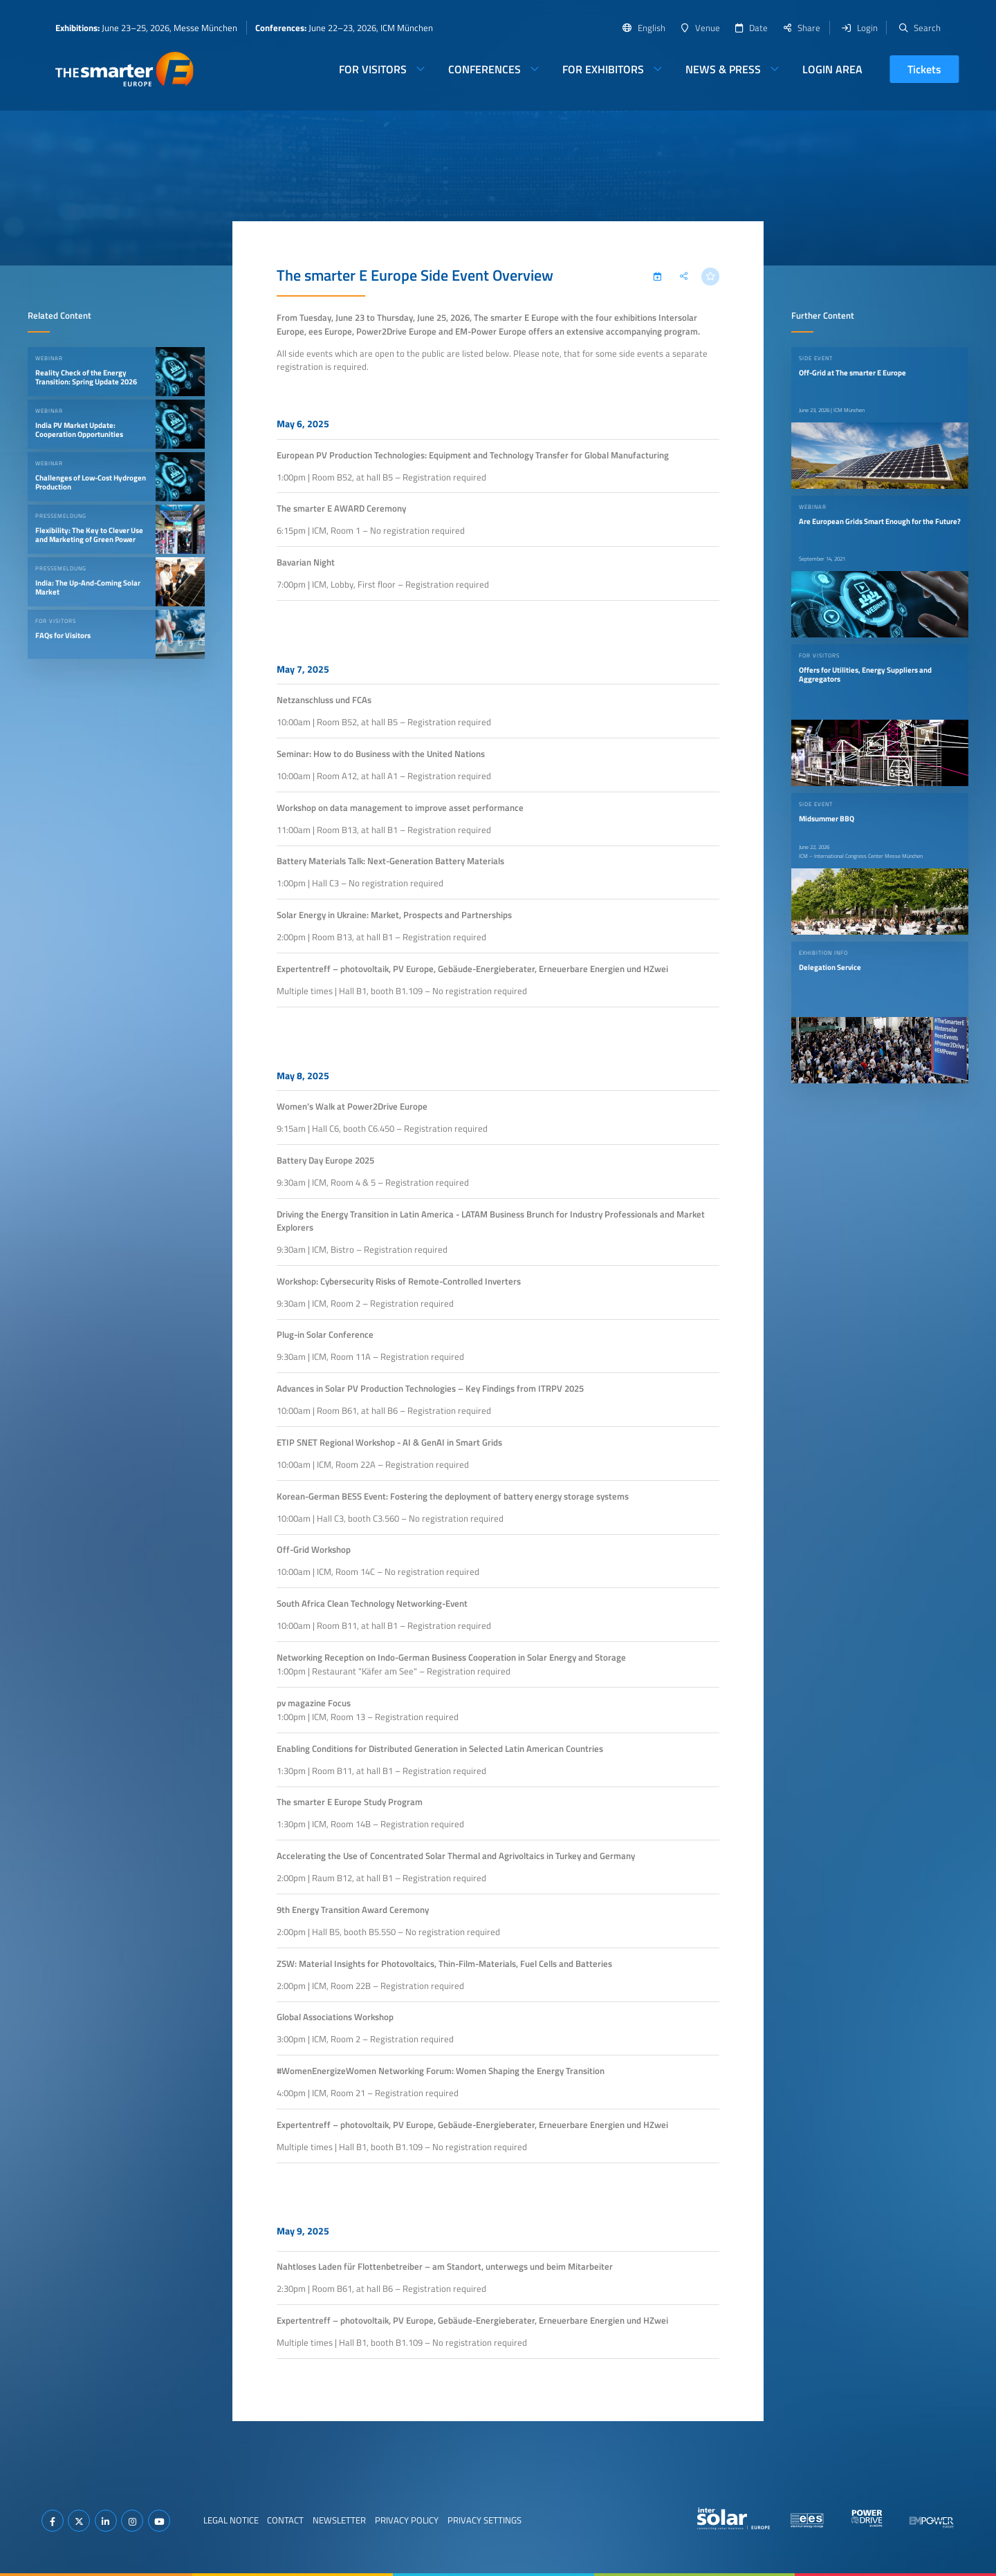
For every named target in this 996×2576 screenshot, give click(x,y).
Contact (285, 2520)
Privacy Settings (485, 2520)
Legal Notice (231, 2520)
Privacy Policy (407, 2520)
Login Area (832, 69)
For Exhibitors (603, 69)
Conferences (484, 69)
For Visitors (373, 69)
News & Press (723, 69)
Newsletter (339, 2520)
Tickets (924, 69)
